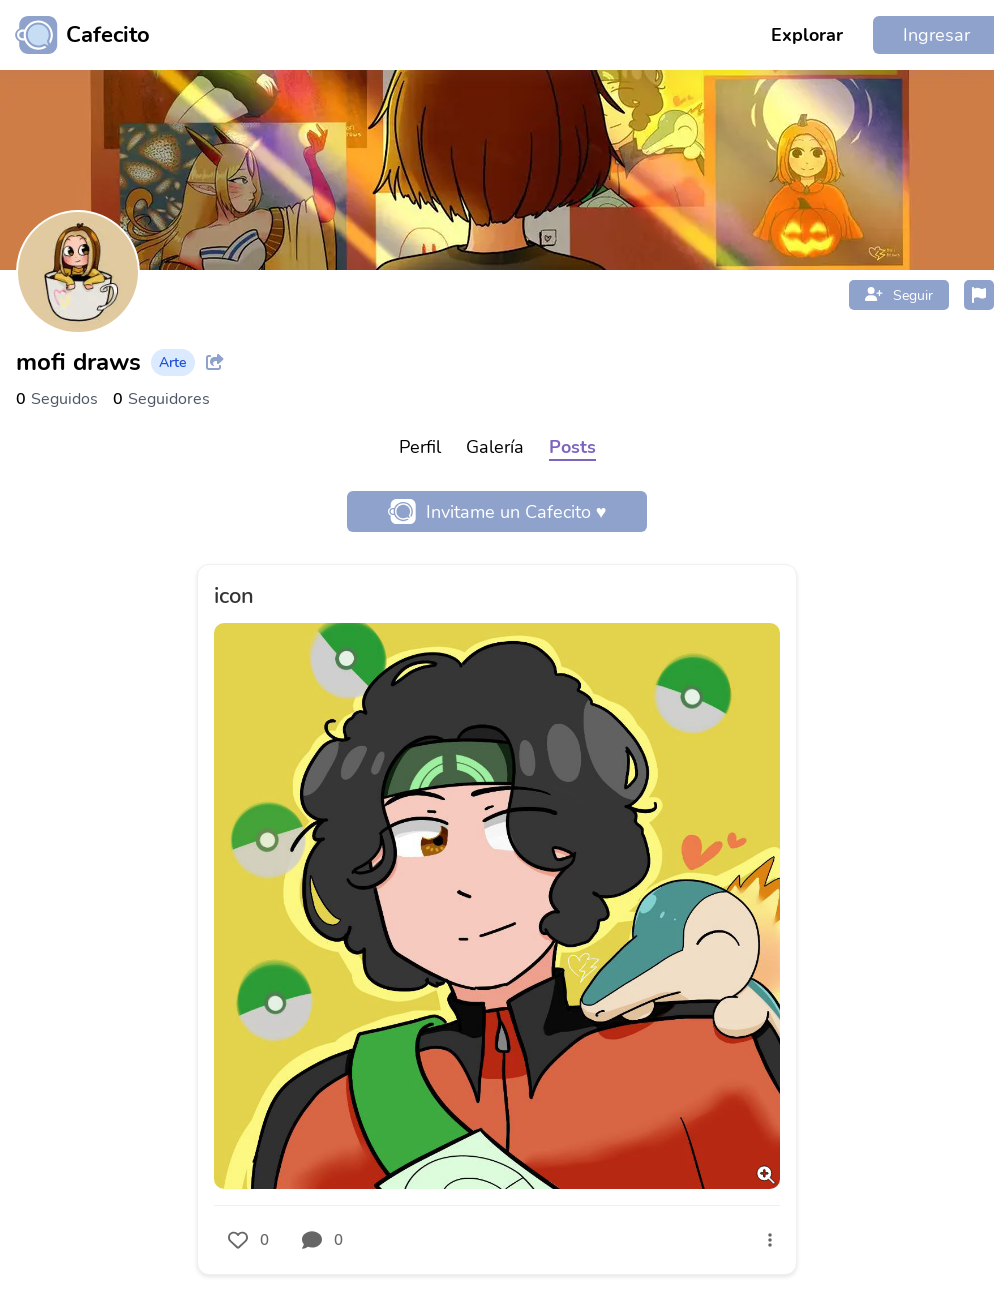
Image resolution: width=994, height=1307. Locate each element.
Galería (495, 447)
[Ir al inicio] (75, 35)
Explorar (807, 35)
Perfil (420, 447)
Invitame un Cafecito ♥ (497, 511)
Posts (572, 447)
